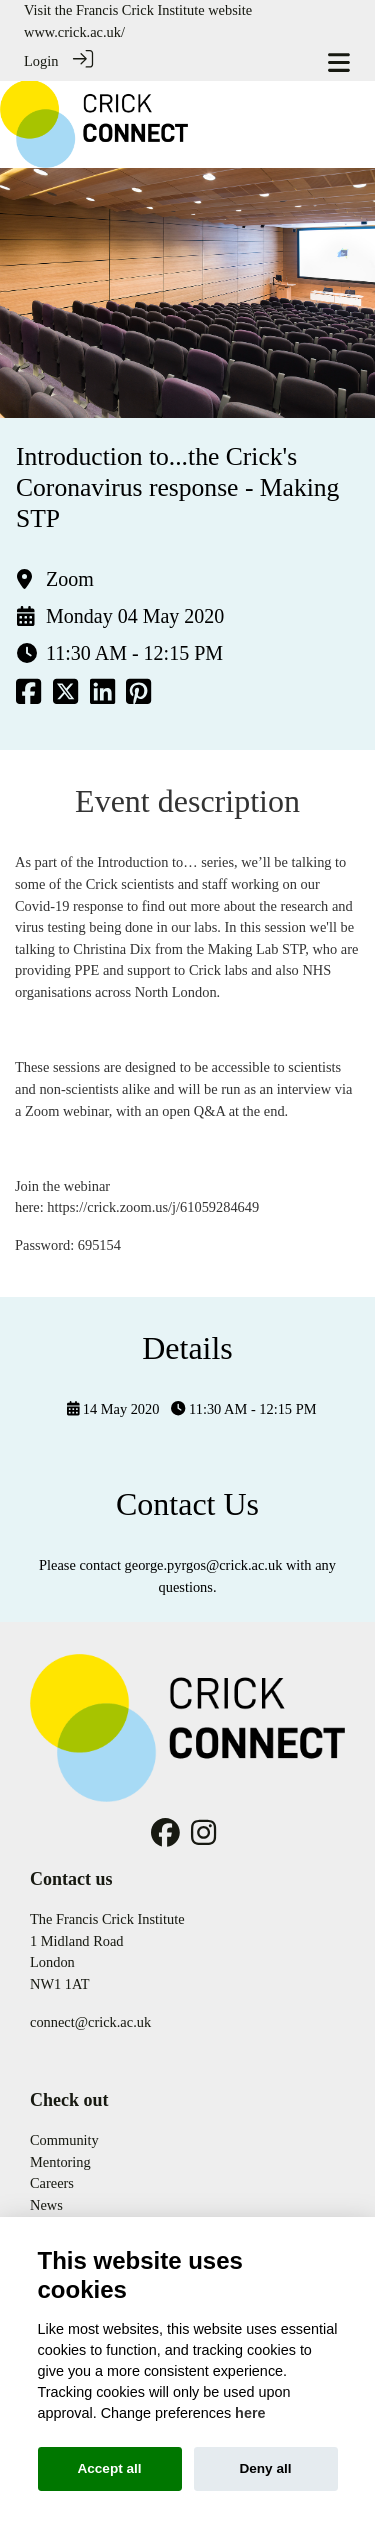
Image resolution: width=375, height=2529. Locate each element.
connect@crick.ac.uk (90, 2022)
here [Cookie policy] (250, 2413)
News (46, 2205)
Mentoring (60, 2162)
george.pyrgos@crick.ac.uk (204, 1565)
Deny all (265, 2468)
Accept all (109, 2468)
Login (41, 61)
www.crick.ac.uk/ (74, 32)
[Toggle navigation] (339, 62)
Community (64, 2140)
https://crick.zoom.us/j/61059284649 (154, 1207)
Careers (52, 2183)
